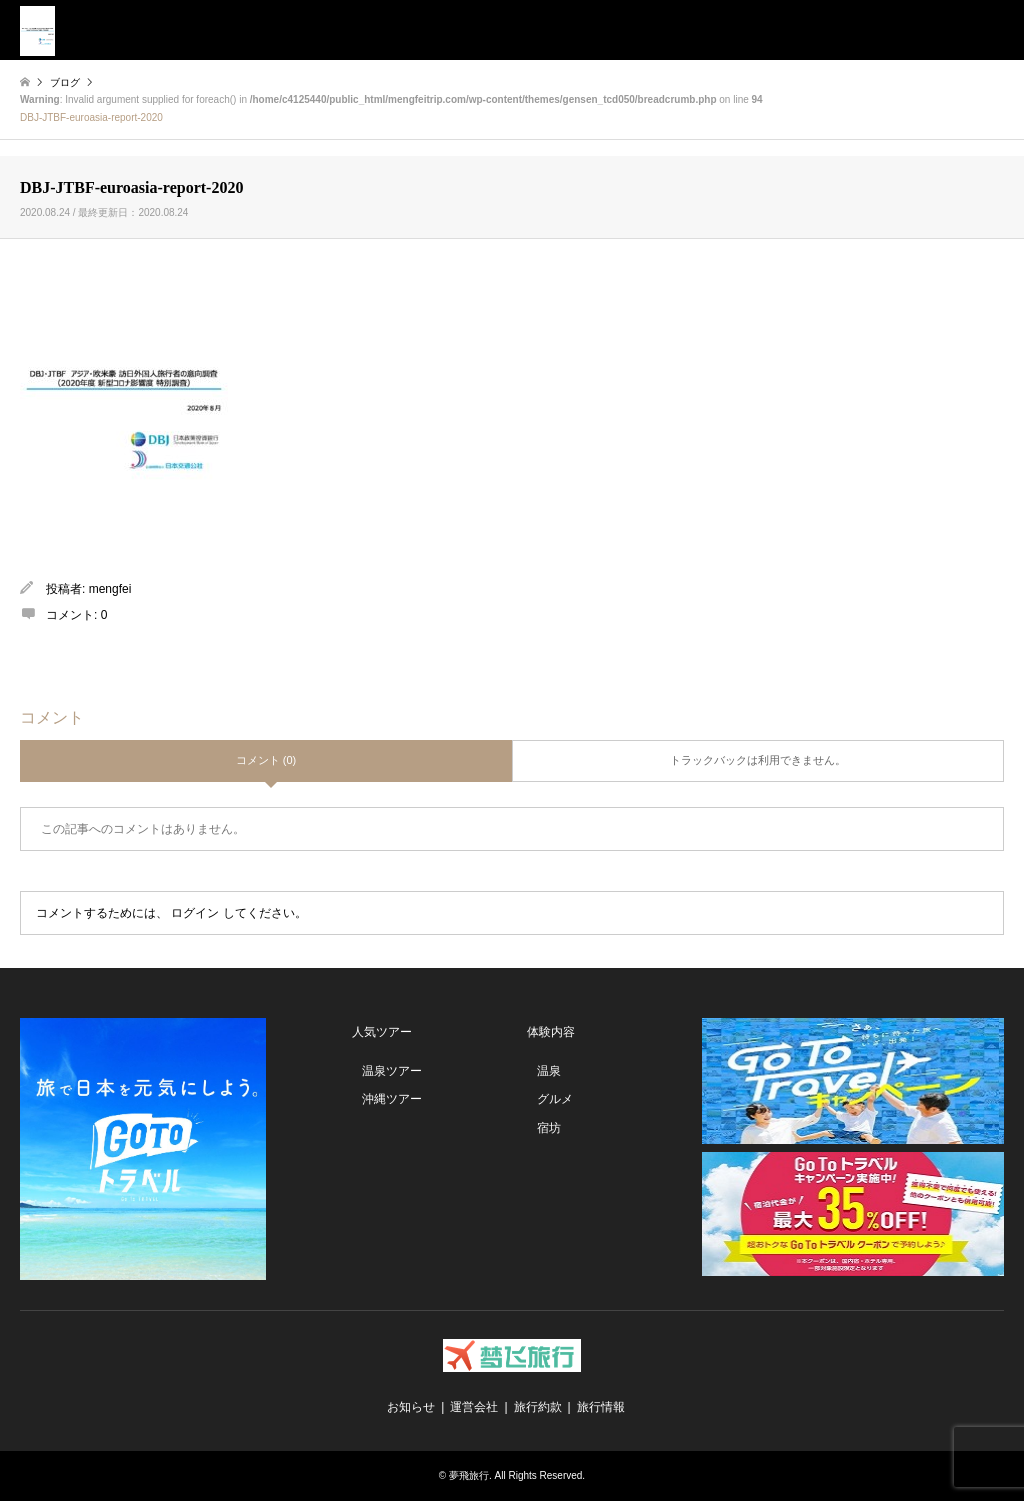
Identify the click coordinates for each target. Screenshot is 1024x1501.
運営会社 (474, 1407)
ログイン (195, 913)
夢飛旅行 (469, 1475)
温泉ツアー (392, 1071)
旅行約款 (538, 1407)
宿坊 (549, 1128)
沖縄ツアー (392, 1099)
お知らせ (411, 1407)
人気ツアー (382, 1032)
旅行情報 (601, 1407)
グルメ (555, 1099)
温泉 (549, 1071)
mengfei (110, 589)
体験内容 (551, 1032)
